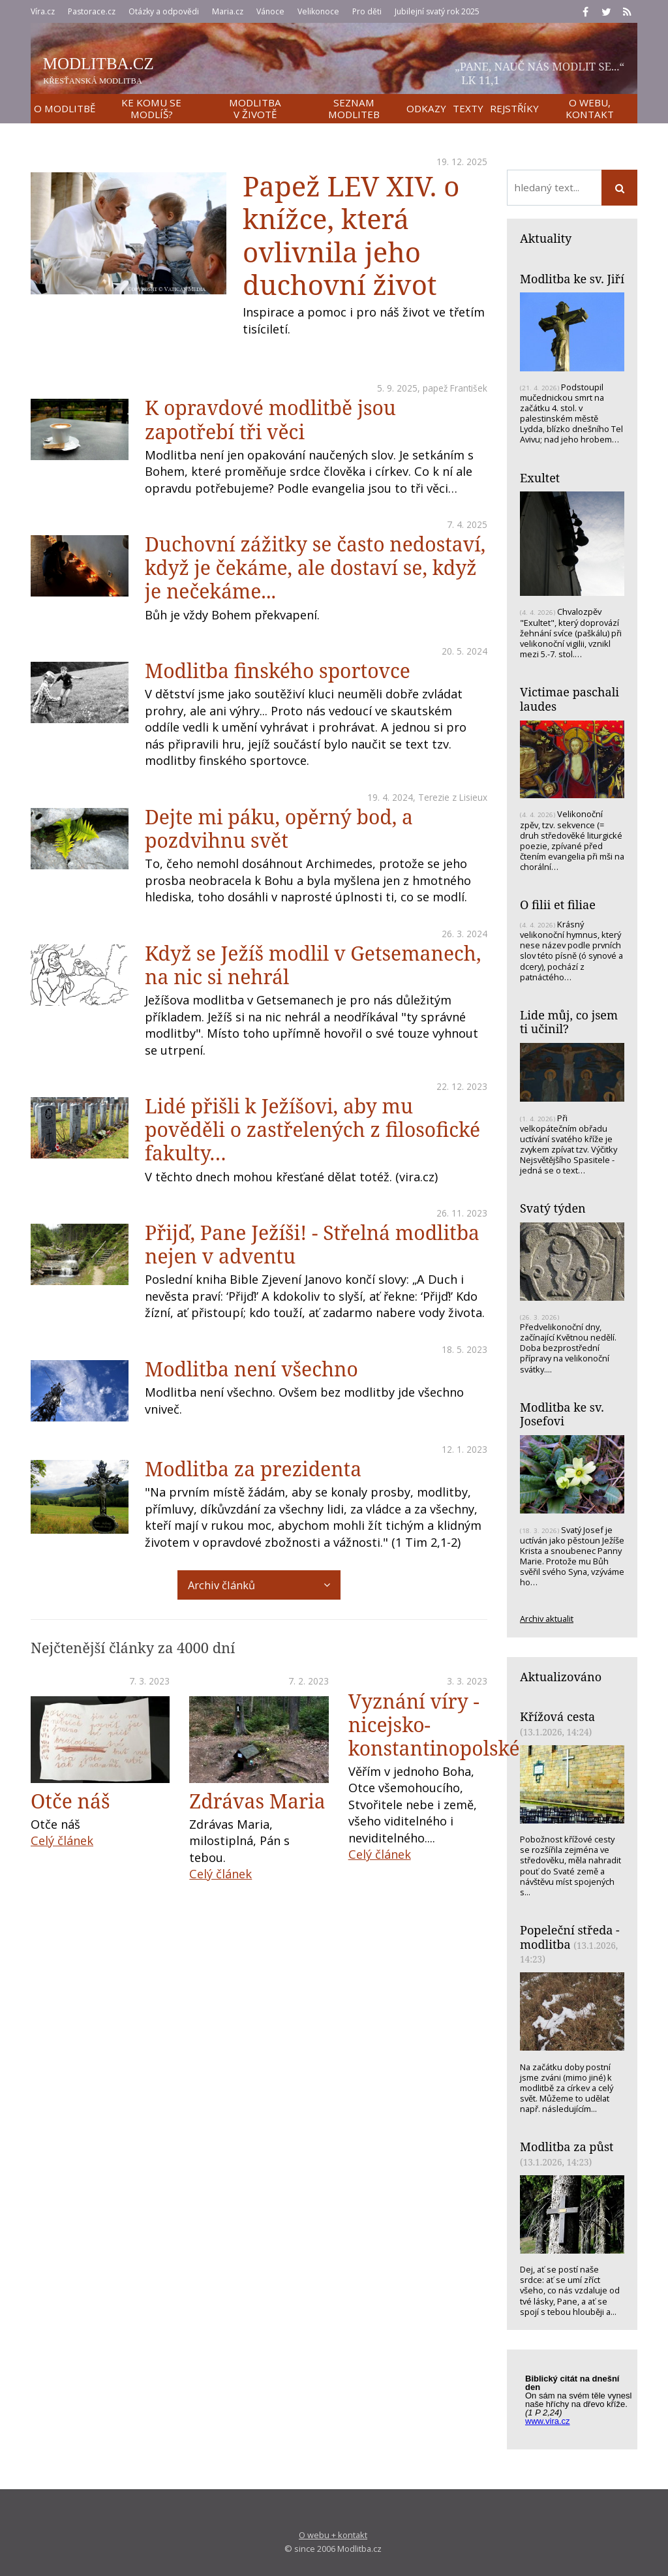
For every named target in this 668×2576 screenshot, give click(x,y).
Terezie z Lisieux (452, 797)
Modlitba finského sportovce (277, 670)
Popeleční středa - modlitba (570, 1937)
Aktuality (545, 238)
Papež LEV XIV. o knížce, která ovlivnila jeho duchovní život (351, 235)
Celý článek (62, 1840)
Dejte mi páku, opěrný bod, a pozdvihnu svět (279, 828)
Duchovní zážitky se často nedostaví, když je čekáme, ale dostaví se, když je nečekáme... (315, 567)
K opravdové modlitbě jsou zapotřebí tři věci (270, 419)
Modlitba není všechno (251, 1369)
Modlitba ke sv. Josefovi (562, 1414)
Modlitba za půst (566, 2146)
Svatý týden (553, 1208)
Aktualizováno (560, 1676)
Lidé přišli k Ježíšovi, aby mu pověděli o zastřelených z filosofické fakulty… (312, 1129)
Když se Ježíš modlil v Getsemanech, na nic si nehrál (313, 965)
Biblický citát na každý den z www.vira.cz (578, 2401)
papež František (455, 388)
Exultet (540, 478)
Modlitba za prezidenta (253, 1468)
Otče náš (70, 1801)
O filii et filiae (558, 904)
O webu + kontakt (333, 2535)
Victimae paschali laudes (569, 699)
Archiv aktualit (546, 1618)
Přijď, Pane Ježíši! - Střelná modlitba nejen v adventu (312, 1244)
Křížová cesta (557, 1716)
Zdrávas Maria (257, 1801)
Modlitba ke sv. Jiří (572, 279)
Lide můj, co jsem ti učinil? (569, 1022)
